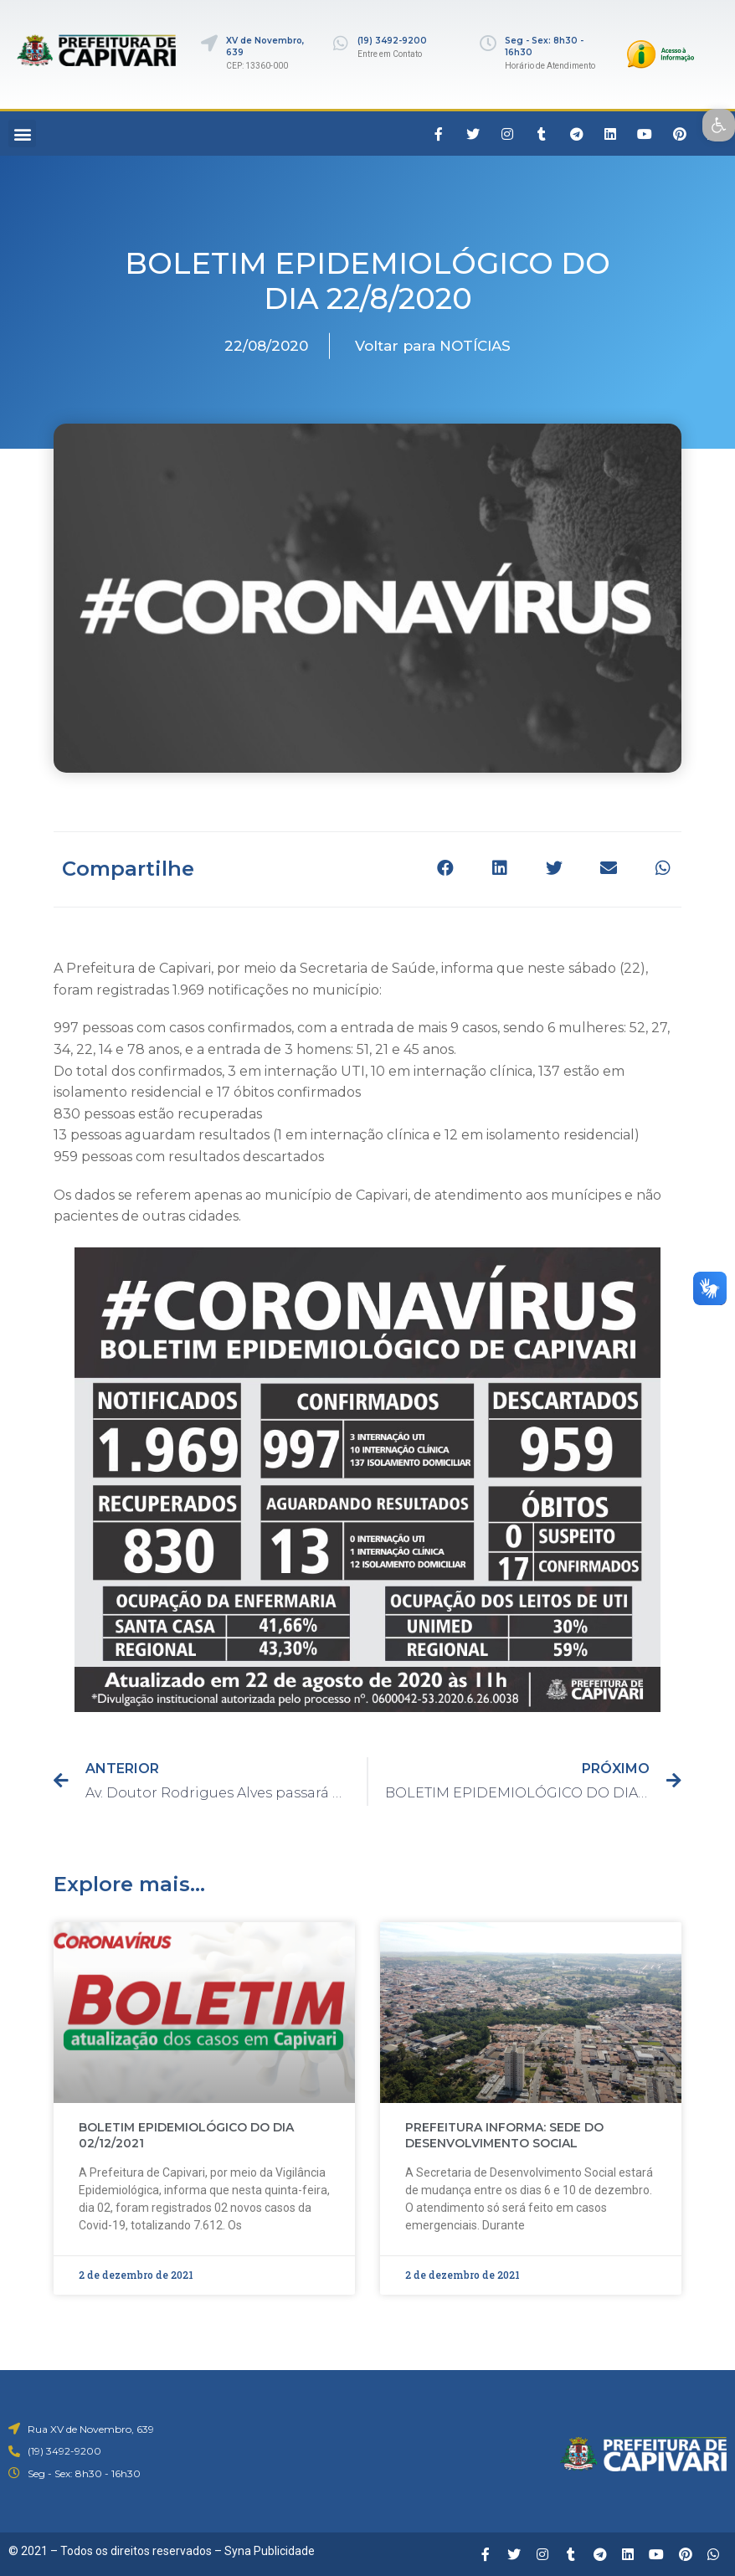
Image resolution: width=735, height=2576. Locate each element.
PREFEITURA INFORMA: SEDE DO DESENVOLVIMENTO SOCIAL (504, 2136)
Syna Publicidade (269, 2551)
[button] (22, 133)
